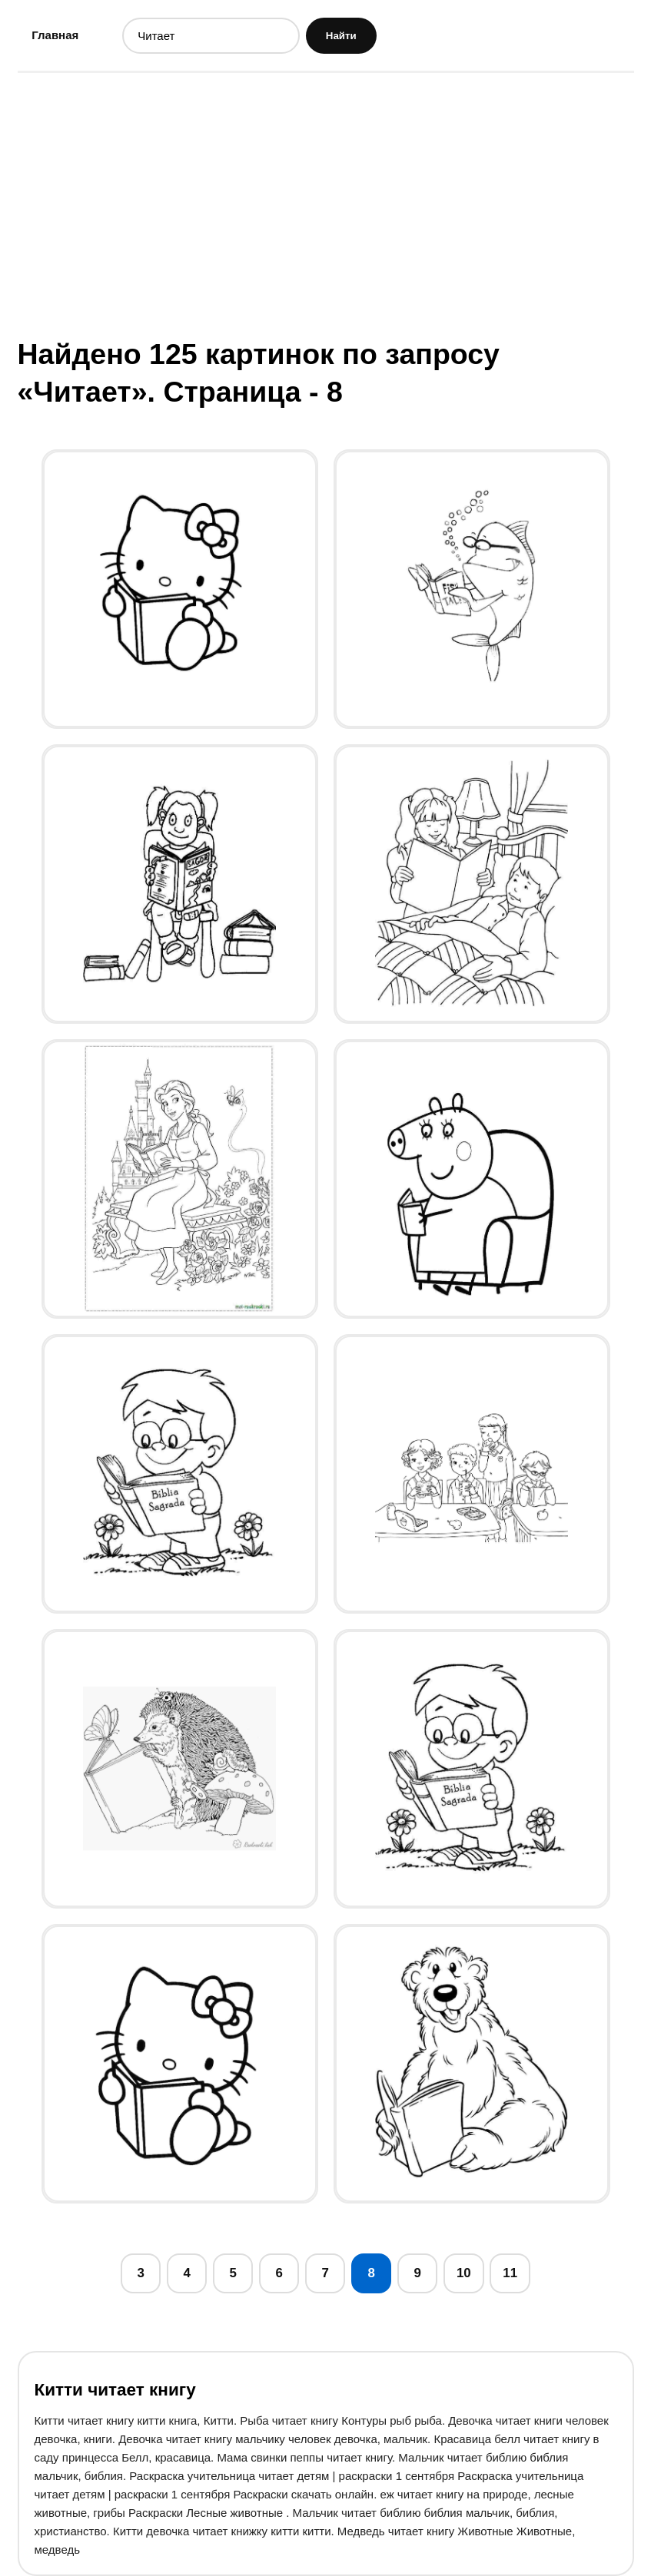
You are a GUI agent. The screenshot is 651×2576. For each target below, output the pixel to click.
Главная (55, 34)
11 (510, 2273)
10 (464, 2273)
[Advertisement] (326, 203)
